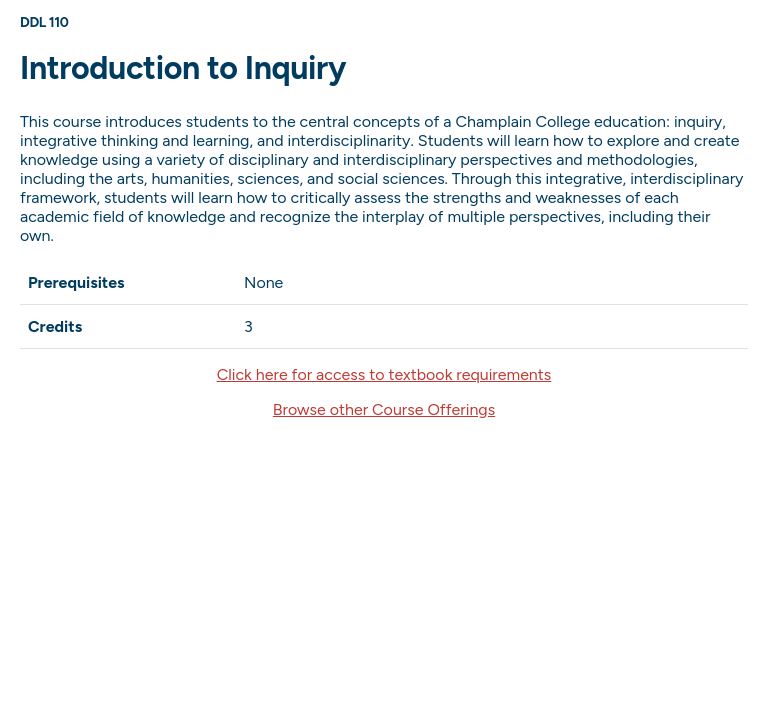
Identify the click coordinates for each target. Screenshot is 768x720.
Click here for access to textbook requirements (384, 374)
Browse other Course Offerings (384, 409)
